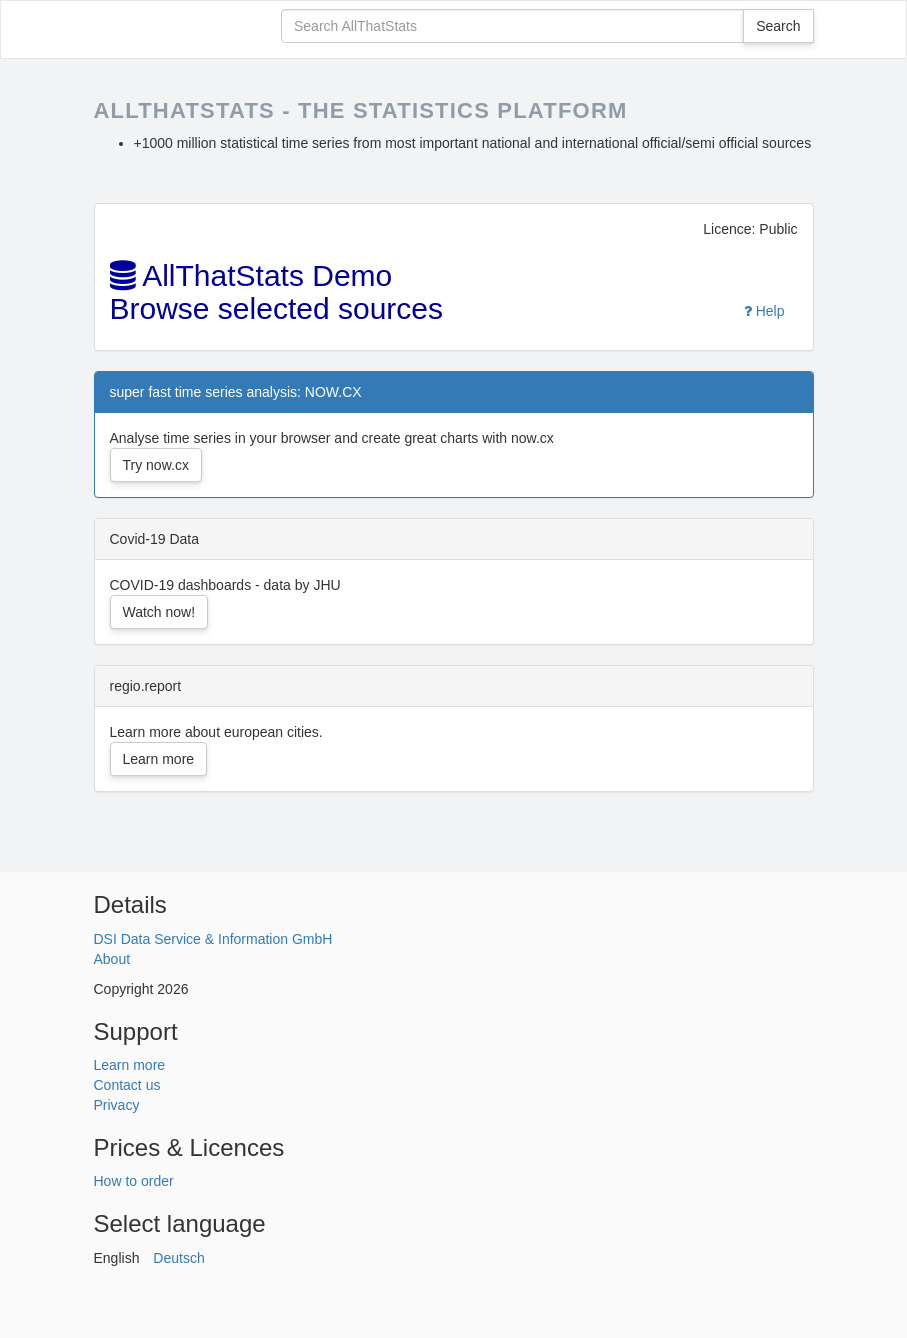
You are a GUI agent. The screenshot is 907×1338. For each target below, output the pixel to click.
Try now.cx (156, 465)
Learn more (159, 759)
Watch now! (159, 612)
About (112, 959)
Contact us (127, 1085)
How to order (134, 1181)
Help (764, 311)
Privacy (117, 1105)
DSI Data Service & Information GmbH (213, 939)
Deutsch (178, 1258)
